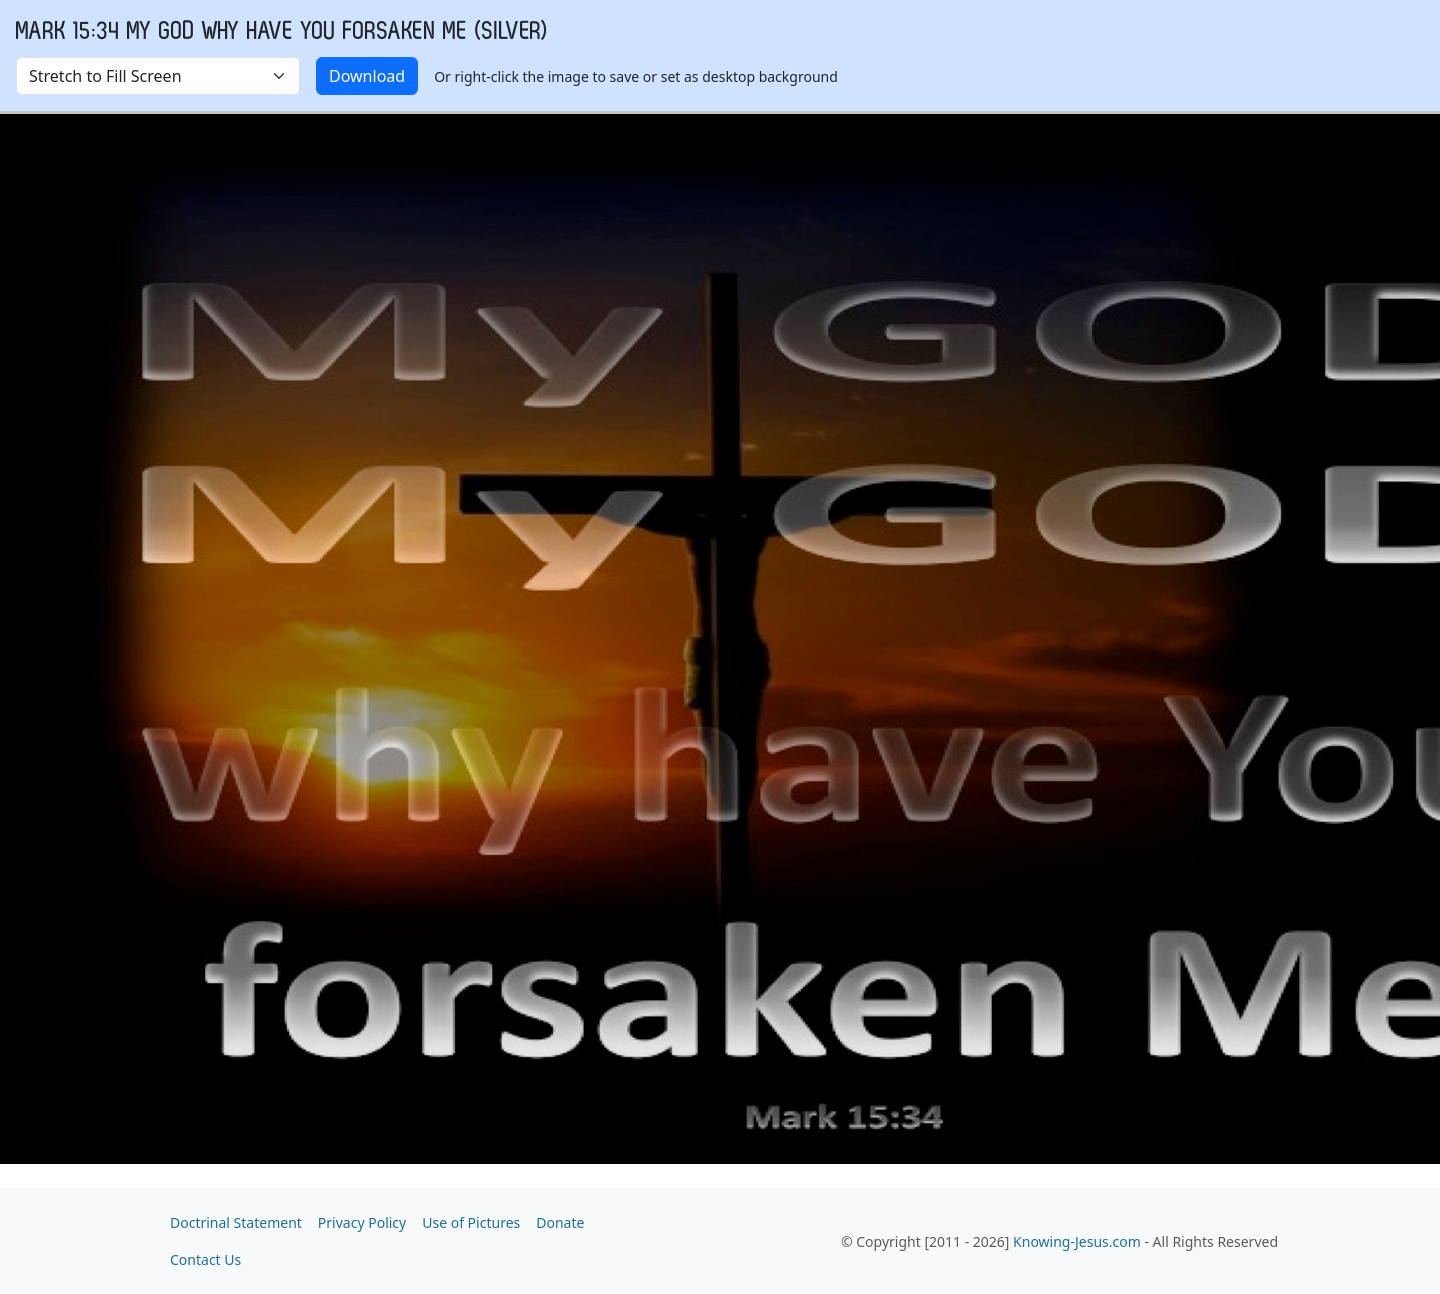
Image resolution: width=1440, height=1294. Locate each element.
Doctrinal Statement (236, 1222)
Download (367, 76)
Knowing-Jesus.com (1077, 1241)
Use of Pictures (471, 1222)
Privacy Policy (362, 1222)
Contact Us (205, 1259)
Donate (560, 1222)
